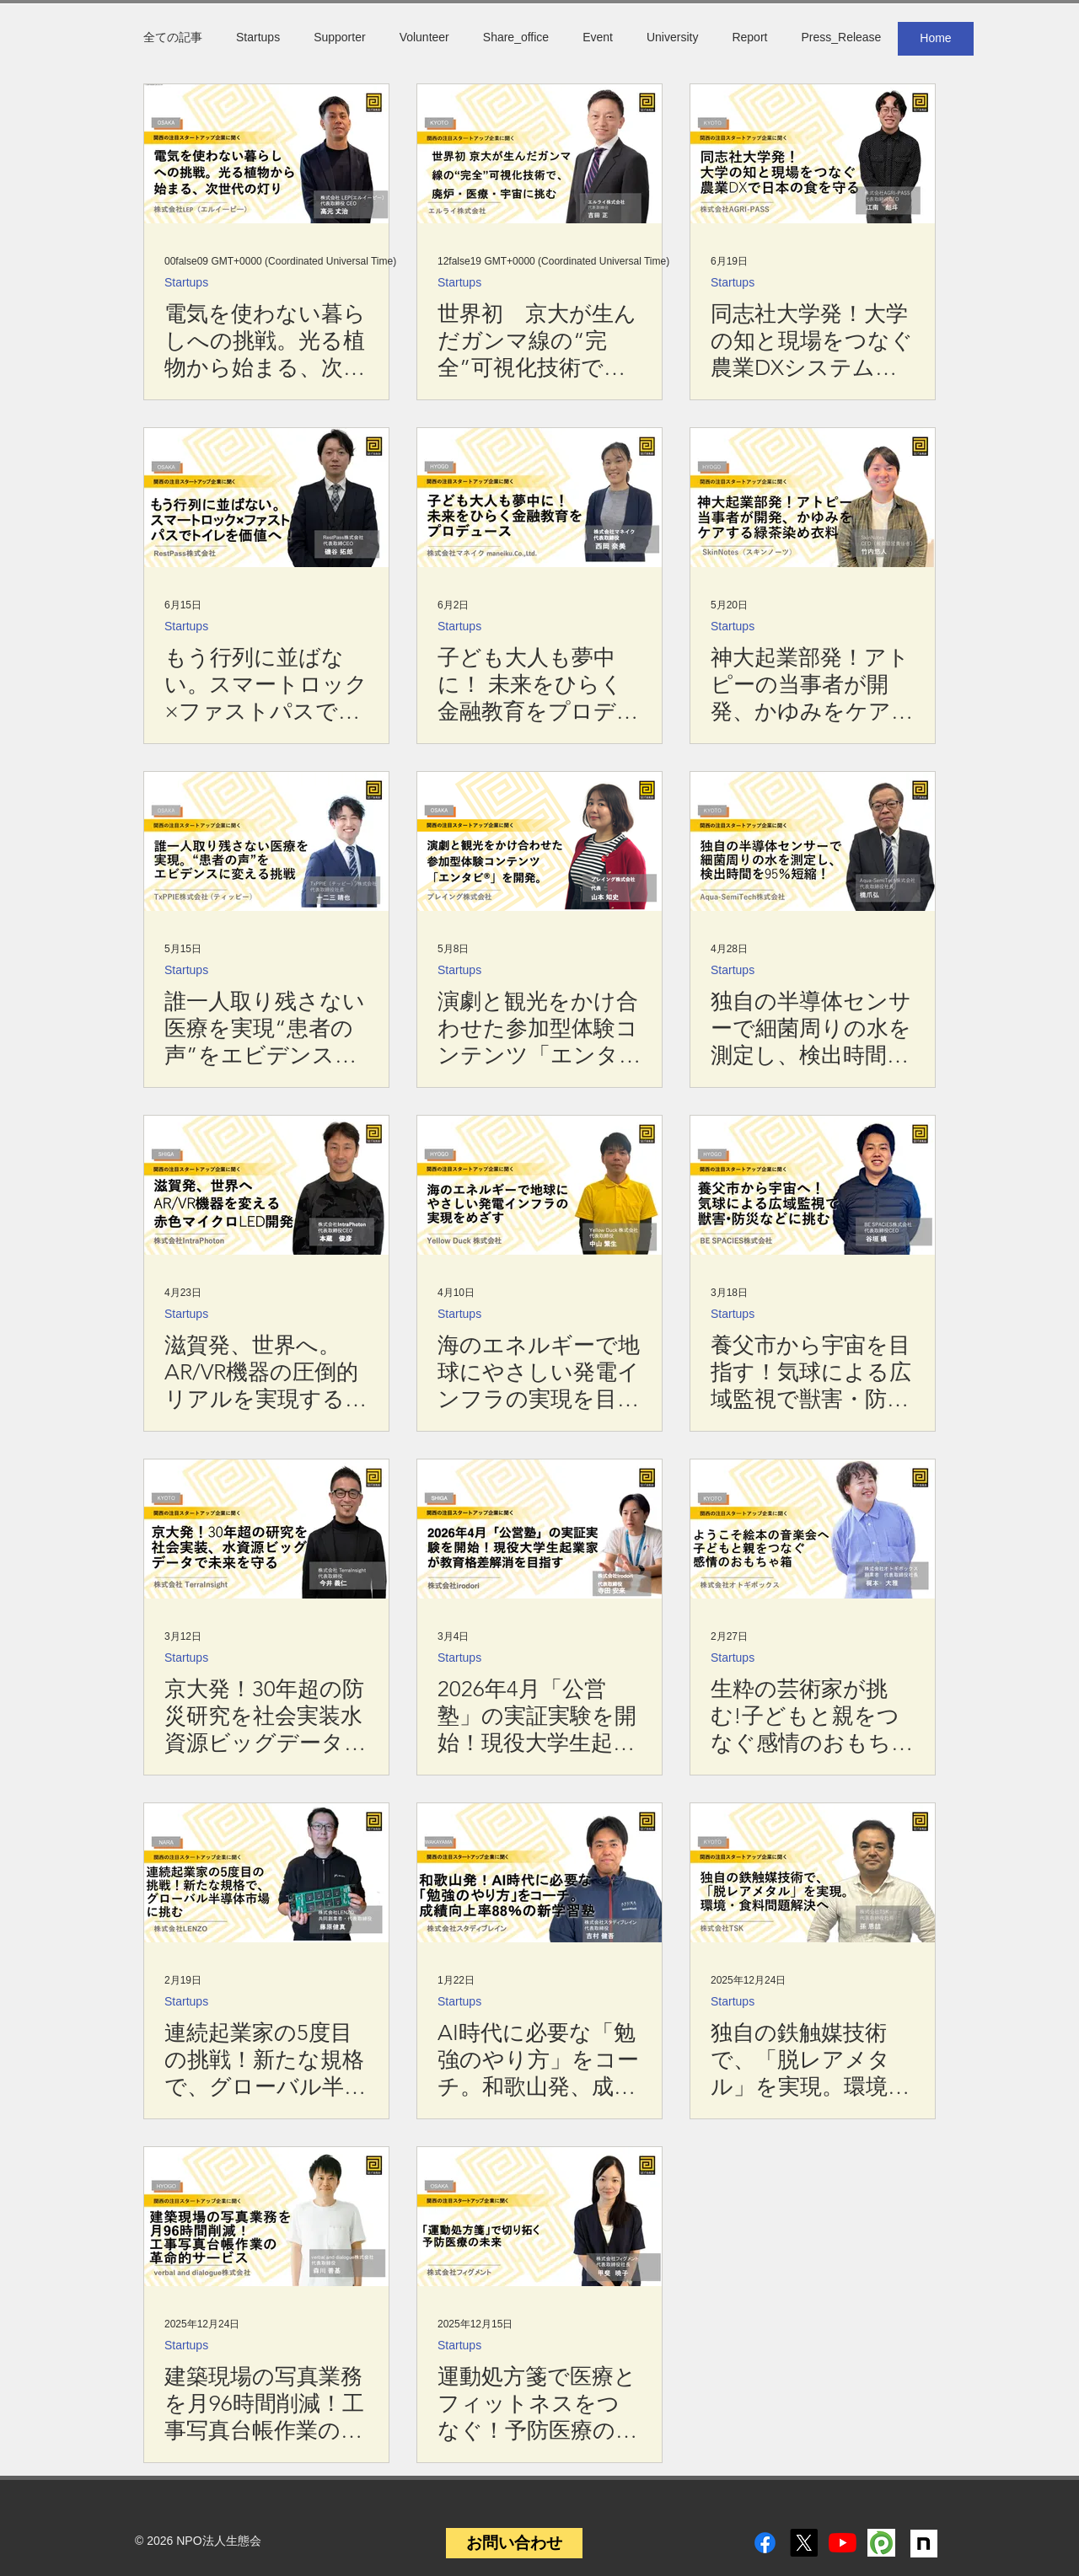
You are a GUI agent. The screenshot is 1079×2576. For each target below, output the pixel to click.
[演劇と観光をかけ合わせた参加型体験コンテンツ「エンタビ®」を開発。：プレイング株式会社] (539, 841)
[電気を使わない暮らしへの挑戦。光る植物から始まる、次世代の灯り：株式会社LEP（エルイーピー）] (266, 153)
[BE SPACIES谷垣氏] (812, 1185)
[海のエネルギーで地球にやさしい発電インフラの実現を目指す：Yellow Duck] (539, 1185)
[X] (804, 2543)
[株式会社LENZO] (266, 1872)
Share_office (516, 37)
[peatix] (881, 2543)
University (672, 37)
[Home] (936, 39)
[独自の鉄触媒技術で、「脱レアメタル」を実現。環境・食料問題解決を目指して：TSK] (812, 1872)
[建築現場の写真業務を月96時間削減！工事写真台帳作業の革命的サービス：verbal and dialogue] (266, 2216)
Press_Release (841, 37)
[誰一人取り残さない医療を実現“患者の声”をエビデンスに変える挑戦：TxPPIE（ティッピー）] (266, 841)
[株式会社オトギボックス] (812, 1529)
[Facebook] (765, 2543)
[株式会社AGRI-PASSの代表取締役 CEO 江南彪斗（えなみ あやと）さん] (812, 153)
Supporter (339, 37)
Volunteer (424, 37)
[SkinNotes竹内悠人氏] (812, 497)
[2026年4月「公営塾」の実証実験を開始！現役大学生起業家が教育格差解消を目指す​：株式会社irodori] (539, 1529)
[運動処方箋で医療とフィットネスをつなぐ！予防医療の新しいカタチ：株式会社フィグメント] (539, 2216)
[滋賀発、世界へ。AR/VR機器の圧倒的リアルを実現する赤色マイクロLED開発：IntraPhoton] (266, 1185)
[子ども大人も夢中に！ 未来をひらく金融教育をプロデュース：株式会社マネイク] (539, 497)
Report (749, 37)
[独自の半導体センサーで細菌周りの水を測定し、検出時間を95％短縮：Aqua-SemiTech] (812, 841)
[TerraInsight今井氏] (266, 1529)
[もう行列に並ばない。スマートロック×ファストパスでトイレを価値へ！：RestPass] (266, 497)
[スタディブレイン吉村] (539, 1872)
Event (597, 37)
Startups (258, 37)
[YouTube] (842, 2543)
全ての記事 (172, 37)
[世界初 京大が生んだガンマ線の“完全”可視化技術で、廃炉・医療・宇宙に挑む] (539, 153)
